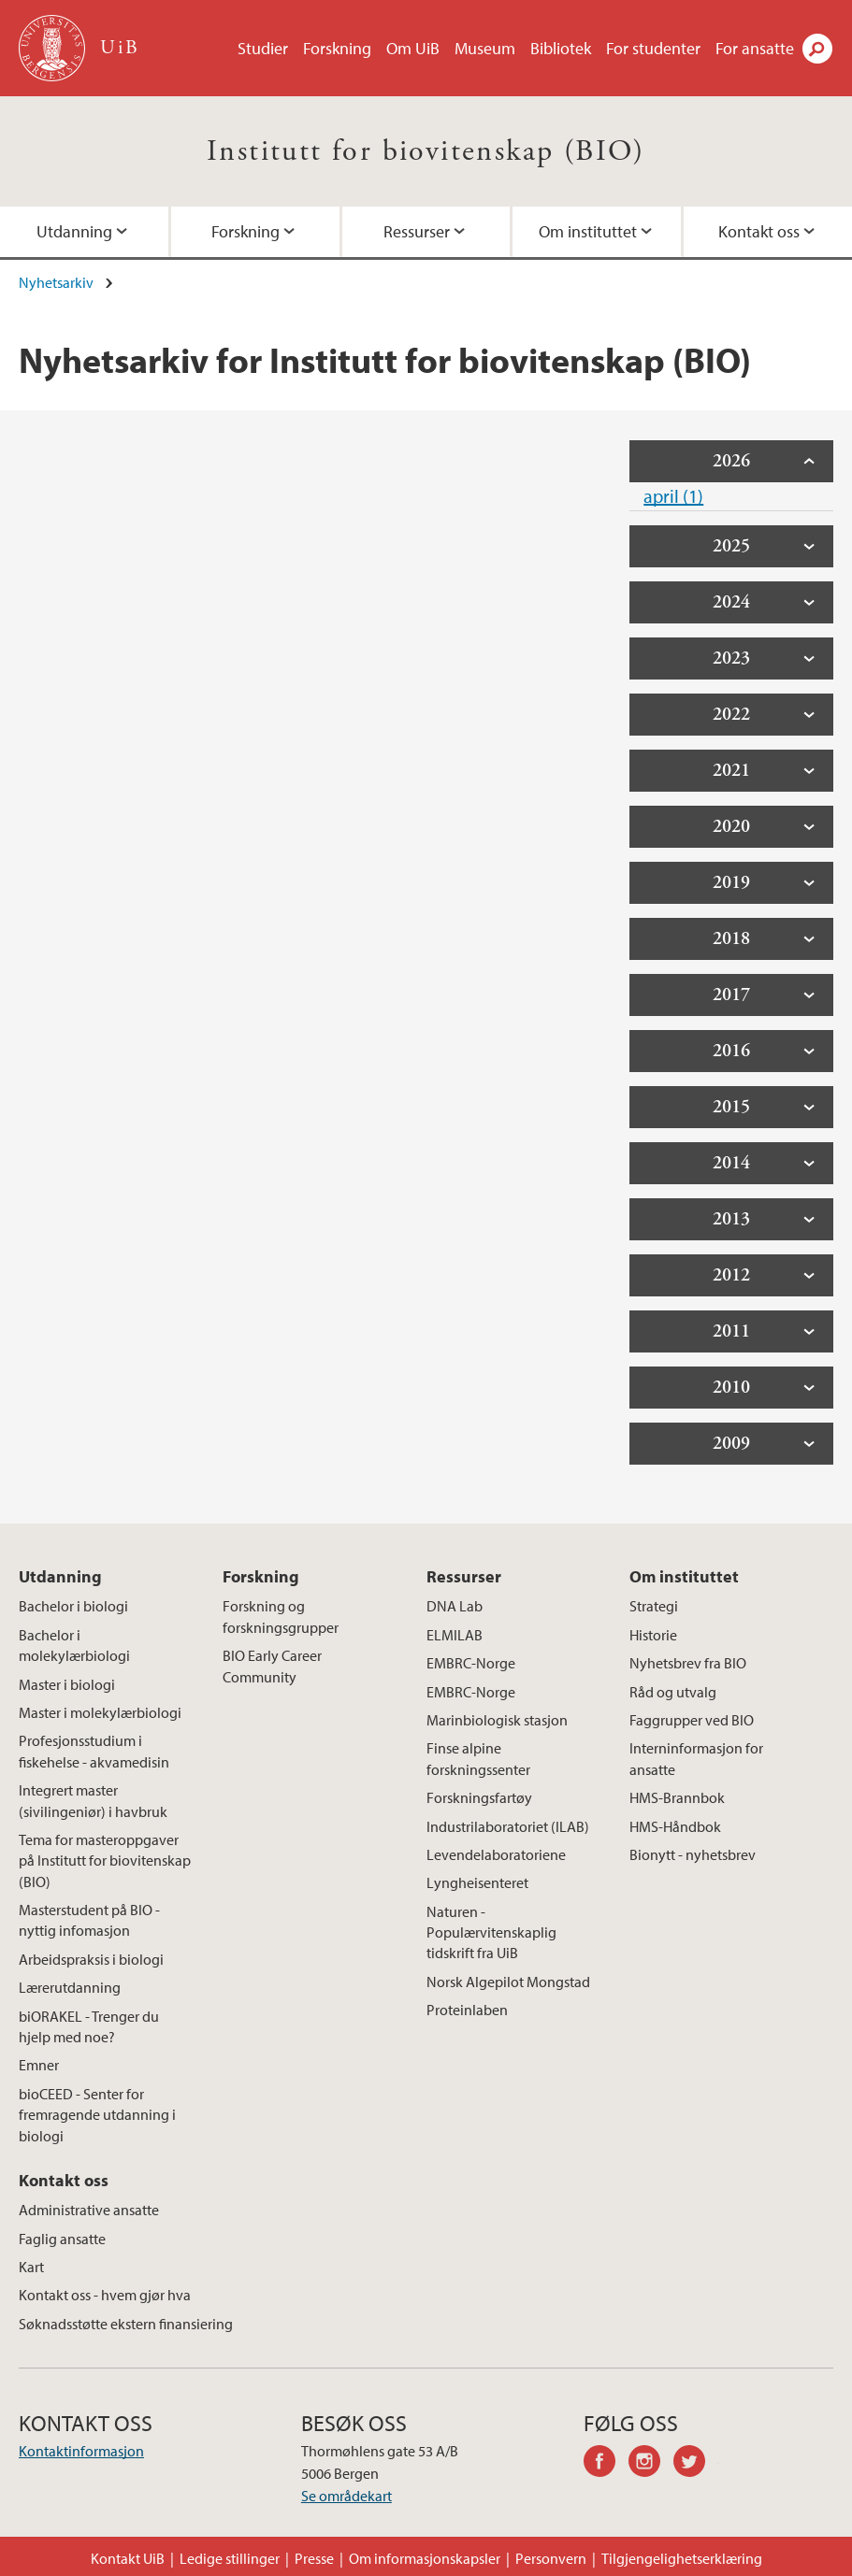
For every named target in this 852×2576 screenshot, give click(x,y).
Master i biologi (67, 1684)
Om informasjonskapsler (424, 2558)
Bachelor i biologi (73, 1605)
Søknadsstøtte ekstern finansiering (126, 2323)
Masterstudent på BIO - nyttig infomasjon (89, 1919)
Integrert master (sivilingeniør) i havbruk (93, 1800)
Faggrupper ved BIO (691, 1719)
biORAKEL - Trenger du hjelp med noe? (89, 2026)
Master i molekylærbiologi (100, 1712)
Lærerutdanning (70, 1987)
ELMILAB (454, 1634)
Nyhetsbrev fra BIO (687, 1662)
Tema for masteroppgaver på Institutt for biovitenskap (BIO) (105, 1860)
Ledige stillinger (230, 2558)
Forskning (337, 48)
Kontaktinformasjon (81, 2450)
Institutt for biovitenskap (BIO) (426, 151)
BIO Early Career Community (272, 1665)
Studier (263, 48)
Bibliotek (560, 48)
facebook (606, 2464)
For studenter (653, 48)
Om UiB (413, 48)
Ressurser (416, 231)
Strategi (653, 1605)
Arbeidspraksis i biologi (91, 1959)
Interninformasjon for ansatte (696, 1758)
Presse (314, 2558)
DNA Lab (454, 1605)
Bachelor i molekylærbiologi (74, 1645)
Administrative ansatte (89, 2209)
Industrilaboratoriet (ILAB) (507, 1826)
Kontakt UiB (128, 2558)
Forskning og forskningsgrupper (281, 1616)
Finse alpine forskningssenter (478, 1758)
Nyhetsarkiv (56, 282)
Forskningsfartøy (479, 1797)
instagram (650, 2464)
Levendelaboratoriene (496, 1854)
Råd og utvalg (672, 1691)
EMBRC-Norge (470, 1662)
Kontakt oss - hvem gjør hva (105, 2294)
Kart (31, 2266)
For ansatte (754, 48)
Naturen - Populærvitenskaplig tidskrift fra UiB (491, 1932)
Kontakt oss (759, 231)
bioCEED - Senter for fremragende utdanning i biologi (97, 2114)
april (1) (673, 496)
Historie (653, 1634)
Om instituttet (588, 231)
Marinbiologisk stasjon (497, 1719)
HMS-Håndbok (675, 1826)
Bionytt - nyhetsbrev (692, 1854)
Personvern (550, 2558)
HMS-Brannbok (677, 1797)
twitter (695, 2464)
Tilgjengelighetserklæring (681, 2558)
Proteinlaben (467, 2009)
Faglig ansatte (62, 2238)
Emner (39, 2064)
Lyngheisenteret (477, 1882)
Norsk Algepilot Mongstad (508, 1981)
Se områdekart (346, 2495)
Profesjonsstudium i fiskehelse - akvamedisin (94, 1750)
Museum (485, 48)
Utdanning (74, 231)
